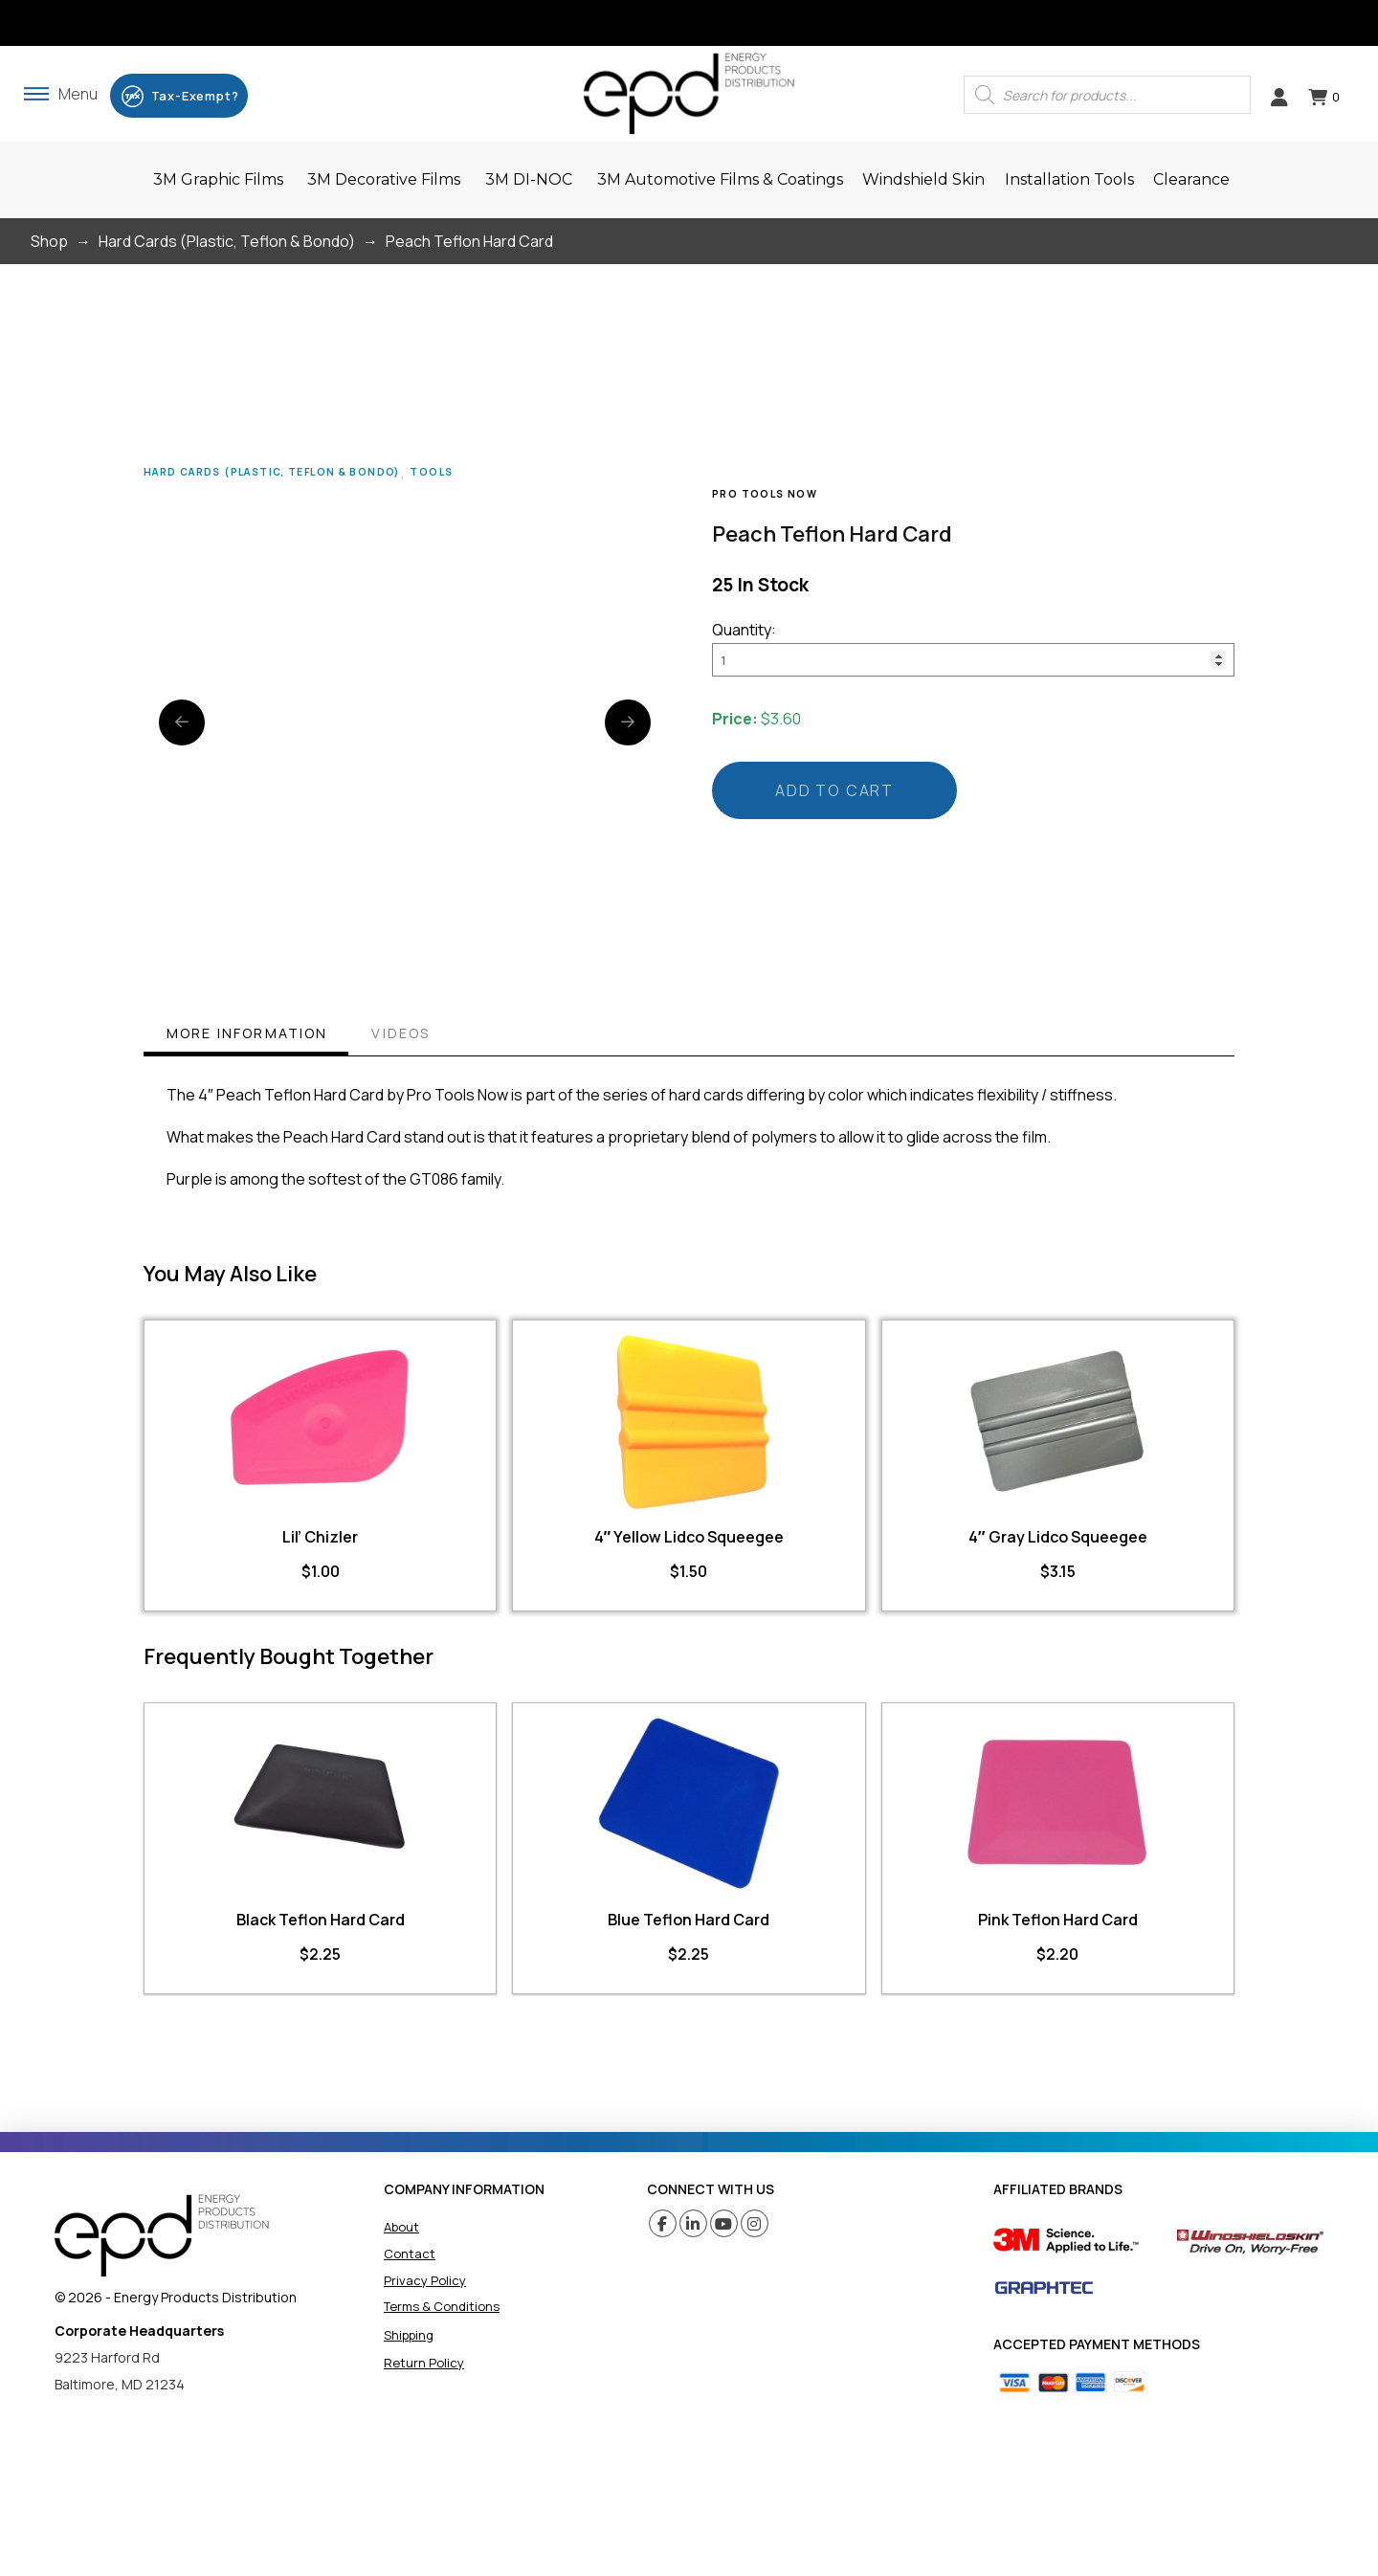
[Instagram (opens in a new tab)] (754, 2223)
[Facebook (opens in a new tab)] (663, 2223)
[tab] (246, 1035)
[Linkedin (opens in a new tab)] (693, 2223)
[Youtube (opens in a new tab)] (724, 2223)
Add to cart (834, 790)
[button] (60, 93)
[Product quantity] (973, 659)
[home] (162, 2235)
